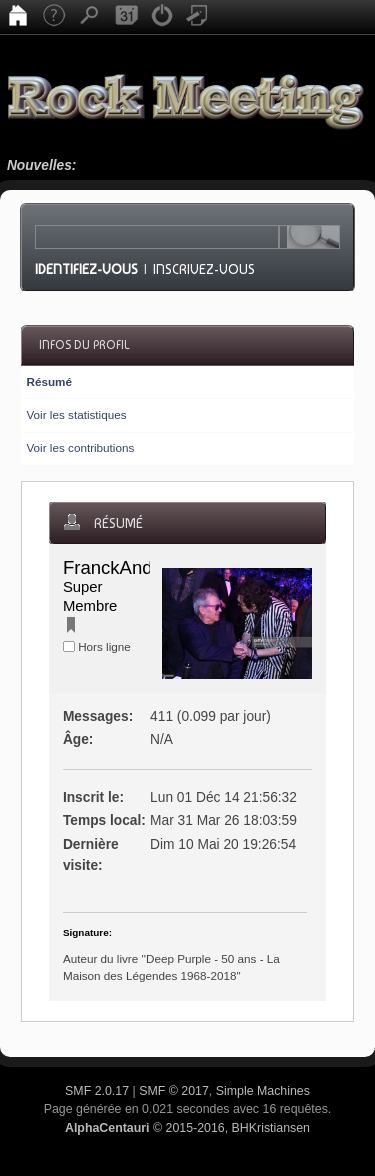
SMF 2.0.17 (97, 1091)
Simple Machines (263, 1091)
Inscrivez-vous (204, 269)
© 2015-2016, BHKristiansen (187, 1128)
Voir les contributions (80, 447)
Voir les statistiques (76, 414)
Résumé (48, 381)
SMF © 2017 (174, 1091)
